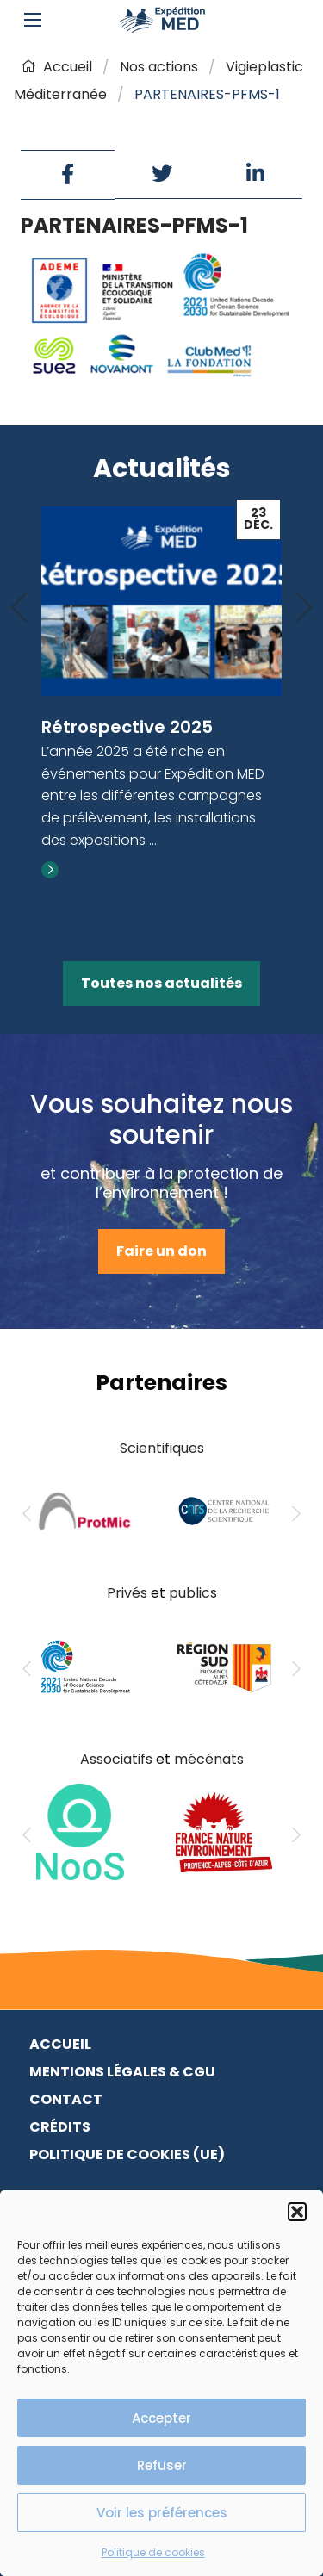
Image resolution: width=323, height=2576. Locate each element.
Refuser (162, 2465)
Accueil (56, 67)
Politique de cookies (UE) (127, 2154)
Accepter (161, 2418)
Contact (65, 2099)
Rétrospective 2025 (127, 727)
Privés (127, 1593)
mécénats (209, 1759)
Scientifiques (162, 1448)
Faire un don (161, 1251)
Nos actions (159, 67)
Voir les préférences (161, 2513)
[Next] (304, 608)
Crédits (59, 2127)
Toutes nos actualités (161, 983)
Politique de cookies (153, 2552)
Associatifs (116, 1759)
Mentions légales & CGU (122, 2072)
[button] (297, 2211)
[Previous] (19, 608)
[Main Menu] (32, 20)
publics (193, 1593)
